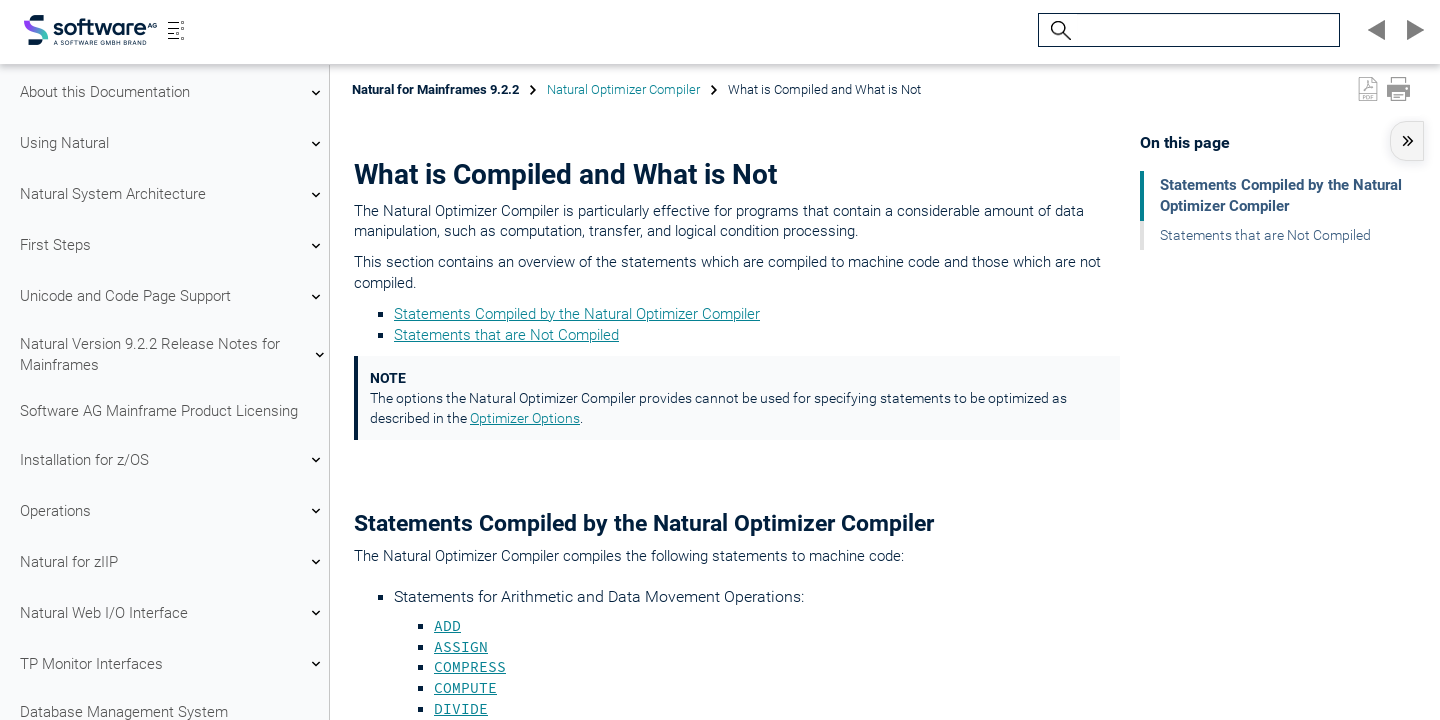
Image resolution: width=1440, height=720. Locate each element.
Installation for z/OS (173, 460)
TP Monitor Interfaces (173, 664)
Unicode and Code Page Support (173, 297)
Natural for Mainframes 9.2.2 (435, 89)
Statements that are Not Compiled (506, 335)
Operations (173, 511)
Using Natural (173, 144)
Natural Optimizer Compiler (623, 89)
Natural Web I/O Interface (173, 613)
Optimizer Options (525, 418)
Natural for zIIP (173, 562)
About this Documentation (173, 93)
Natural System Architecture (173, 195)
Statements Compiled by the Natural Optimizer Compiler (577, 314)
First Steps (173, 246)
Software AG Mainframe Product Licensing (159, 411)
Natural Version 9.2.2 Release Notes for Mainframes (173, 354)
